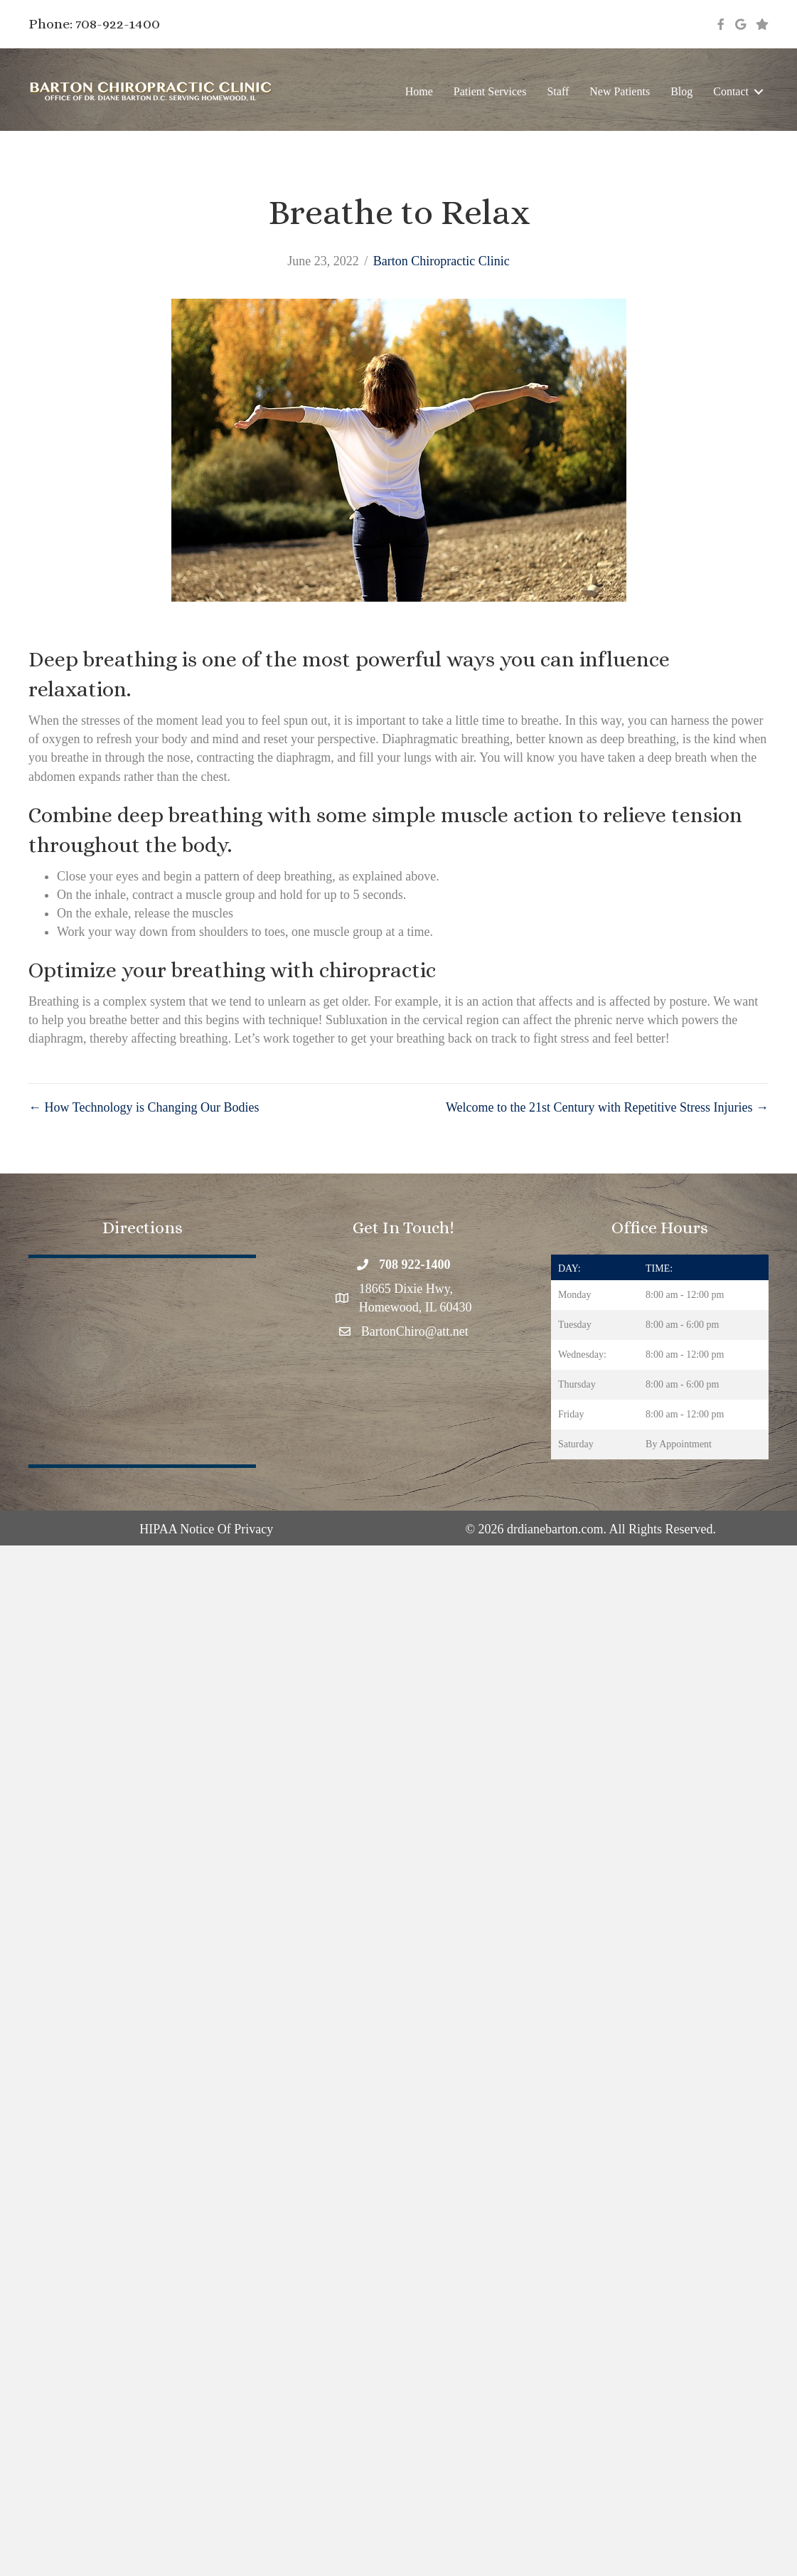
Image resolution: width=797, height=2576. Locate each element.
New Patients (619, 91)
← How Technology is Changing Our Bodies (143, 1107)
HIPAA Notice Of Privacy (206, 1529)
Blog (681, 91)
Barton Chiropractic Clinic (441, 261)
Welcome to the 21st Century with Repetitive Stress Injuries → (607, 1107)
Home (419, 91)
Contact (731, 91)
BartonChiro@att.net (415, 1331)
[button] (759, 91)
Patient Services (490, 91)
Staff (558, 91)
